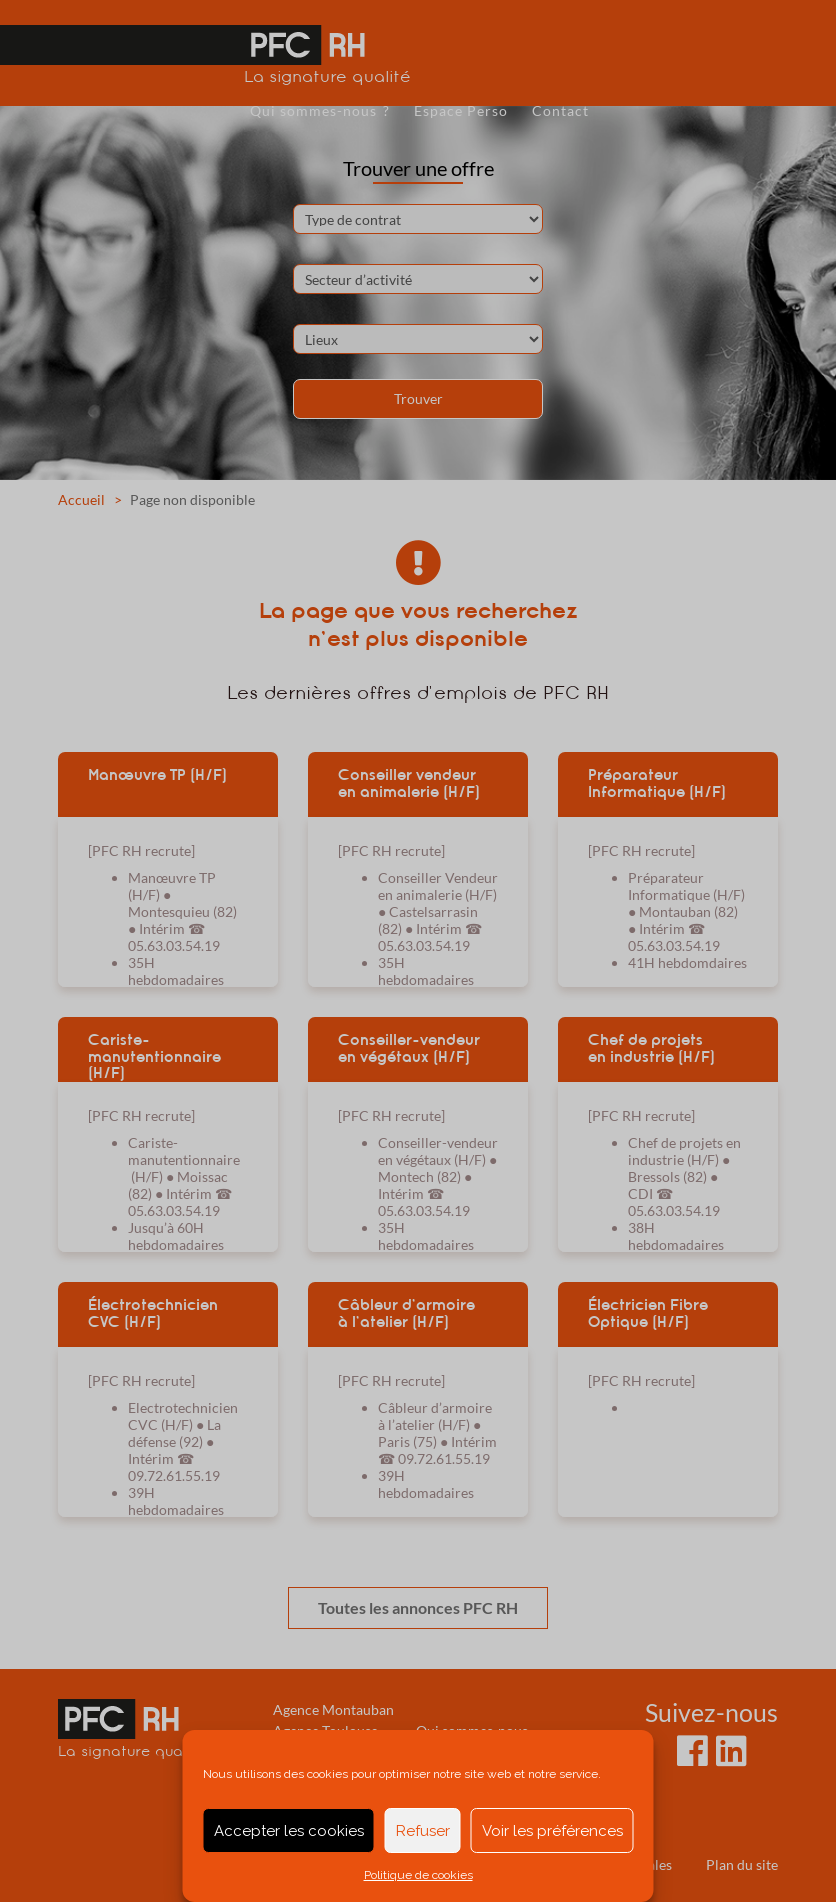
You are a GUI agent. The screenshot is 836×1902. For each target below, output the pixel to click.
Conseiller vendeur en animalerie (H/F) (409, 783)
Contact (560, 110)
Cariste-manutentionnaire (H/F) (154, 1056)
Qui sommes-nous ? (320, 110)
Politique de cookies (418, 1875)
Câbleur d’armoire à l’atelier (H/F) (406, 1313)
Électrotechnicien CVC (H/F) (153, 1313)
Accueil (81, 499)
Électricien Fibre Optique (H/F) (648, 1313)
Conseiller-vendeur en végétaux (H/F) (409, 1048)
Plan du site (742, 1864)
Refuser (423, 1831)
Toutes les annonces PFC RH (418, 1607)
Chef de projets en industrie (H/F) (651, 1048)
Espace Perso (461, 110)
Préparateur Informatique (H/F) (657, 783)
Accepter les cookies (289, 1831)
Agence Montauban (333, 1709)
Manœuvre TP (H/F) (157, 775)
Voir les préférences (552, 1831)
